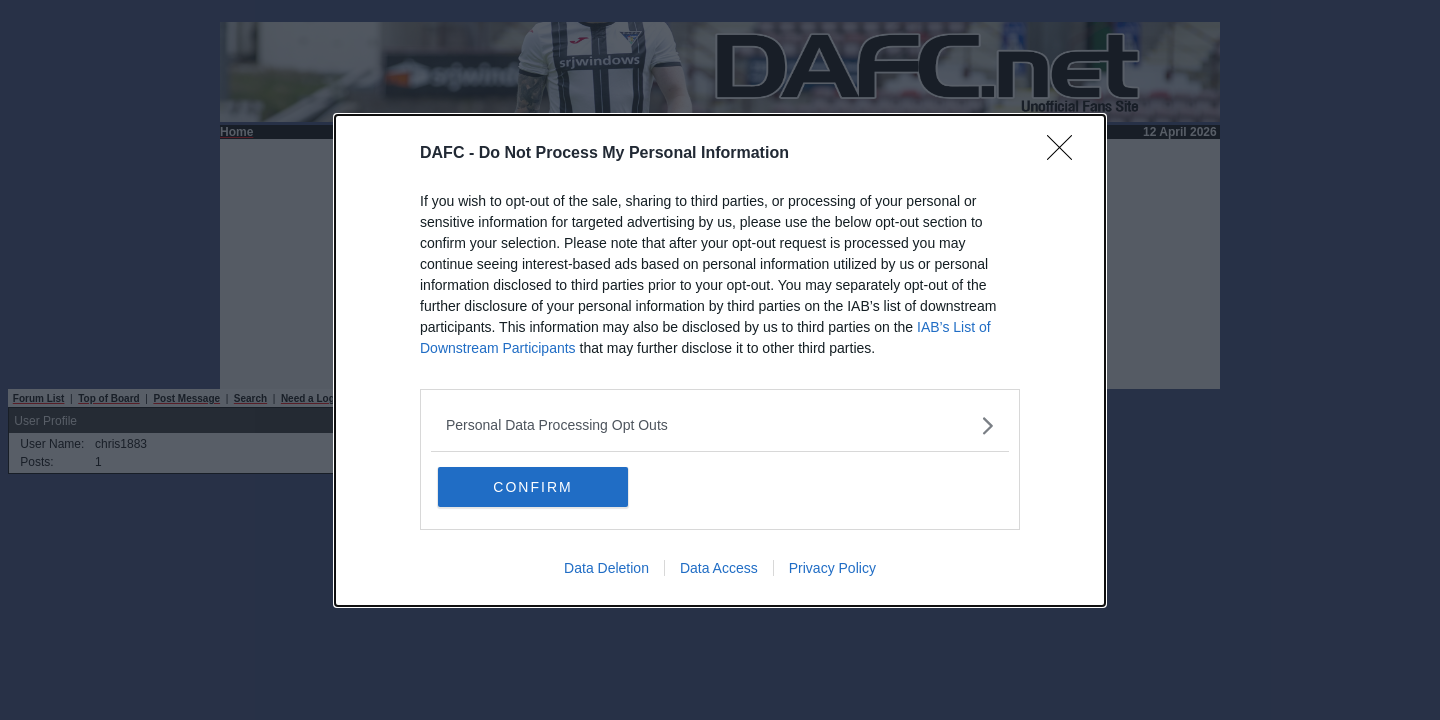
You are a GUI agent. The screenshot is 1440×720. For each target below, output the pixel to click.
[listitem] (720, 425)
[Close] (1066, 154)
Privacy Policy (832, 568)
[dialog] (720, 360)
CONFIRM (532, 487)
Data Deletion (606, 568)
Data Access (719, 568)
